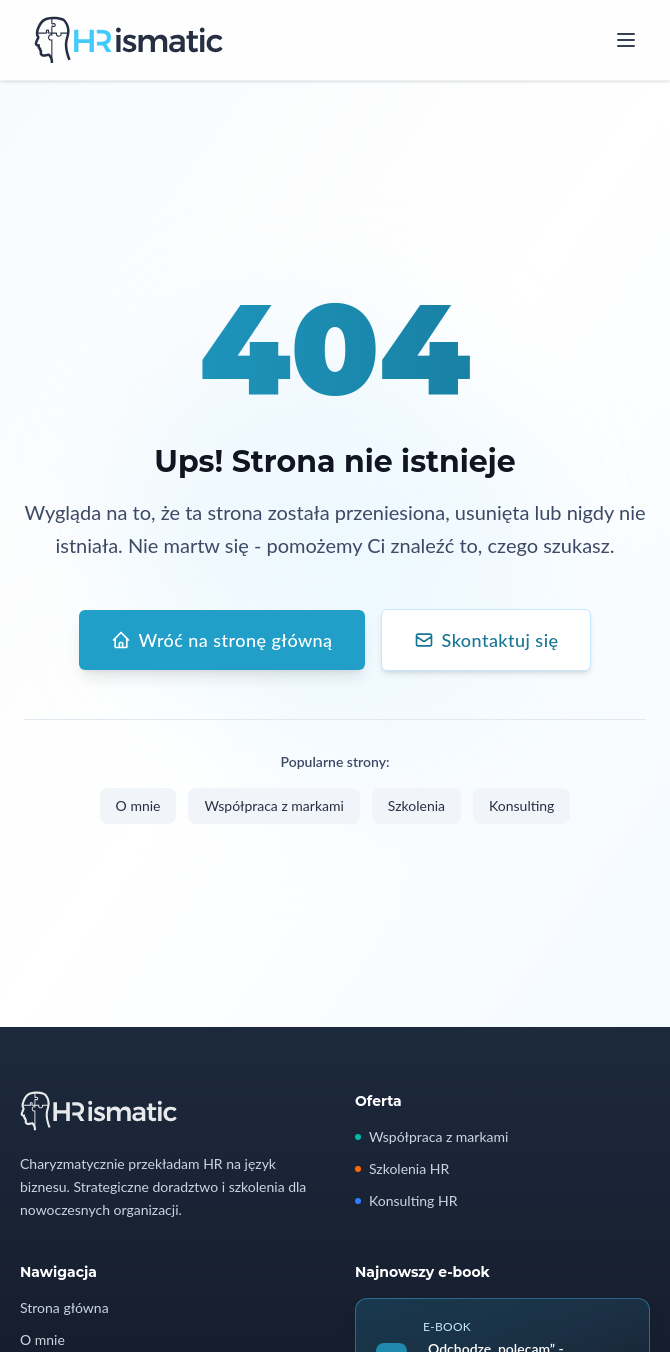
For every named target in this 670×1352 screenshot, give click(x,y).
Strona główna (64, 1307)
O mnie (138, 806)
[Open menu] (626, 40)
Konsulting (521, 806)
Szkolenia (416, 806)
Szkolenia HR (402, 1168)
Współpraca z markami (273, 806)
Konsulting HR (406, 1200)
